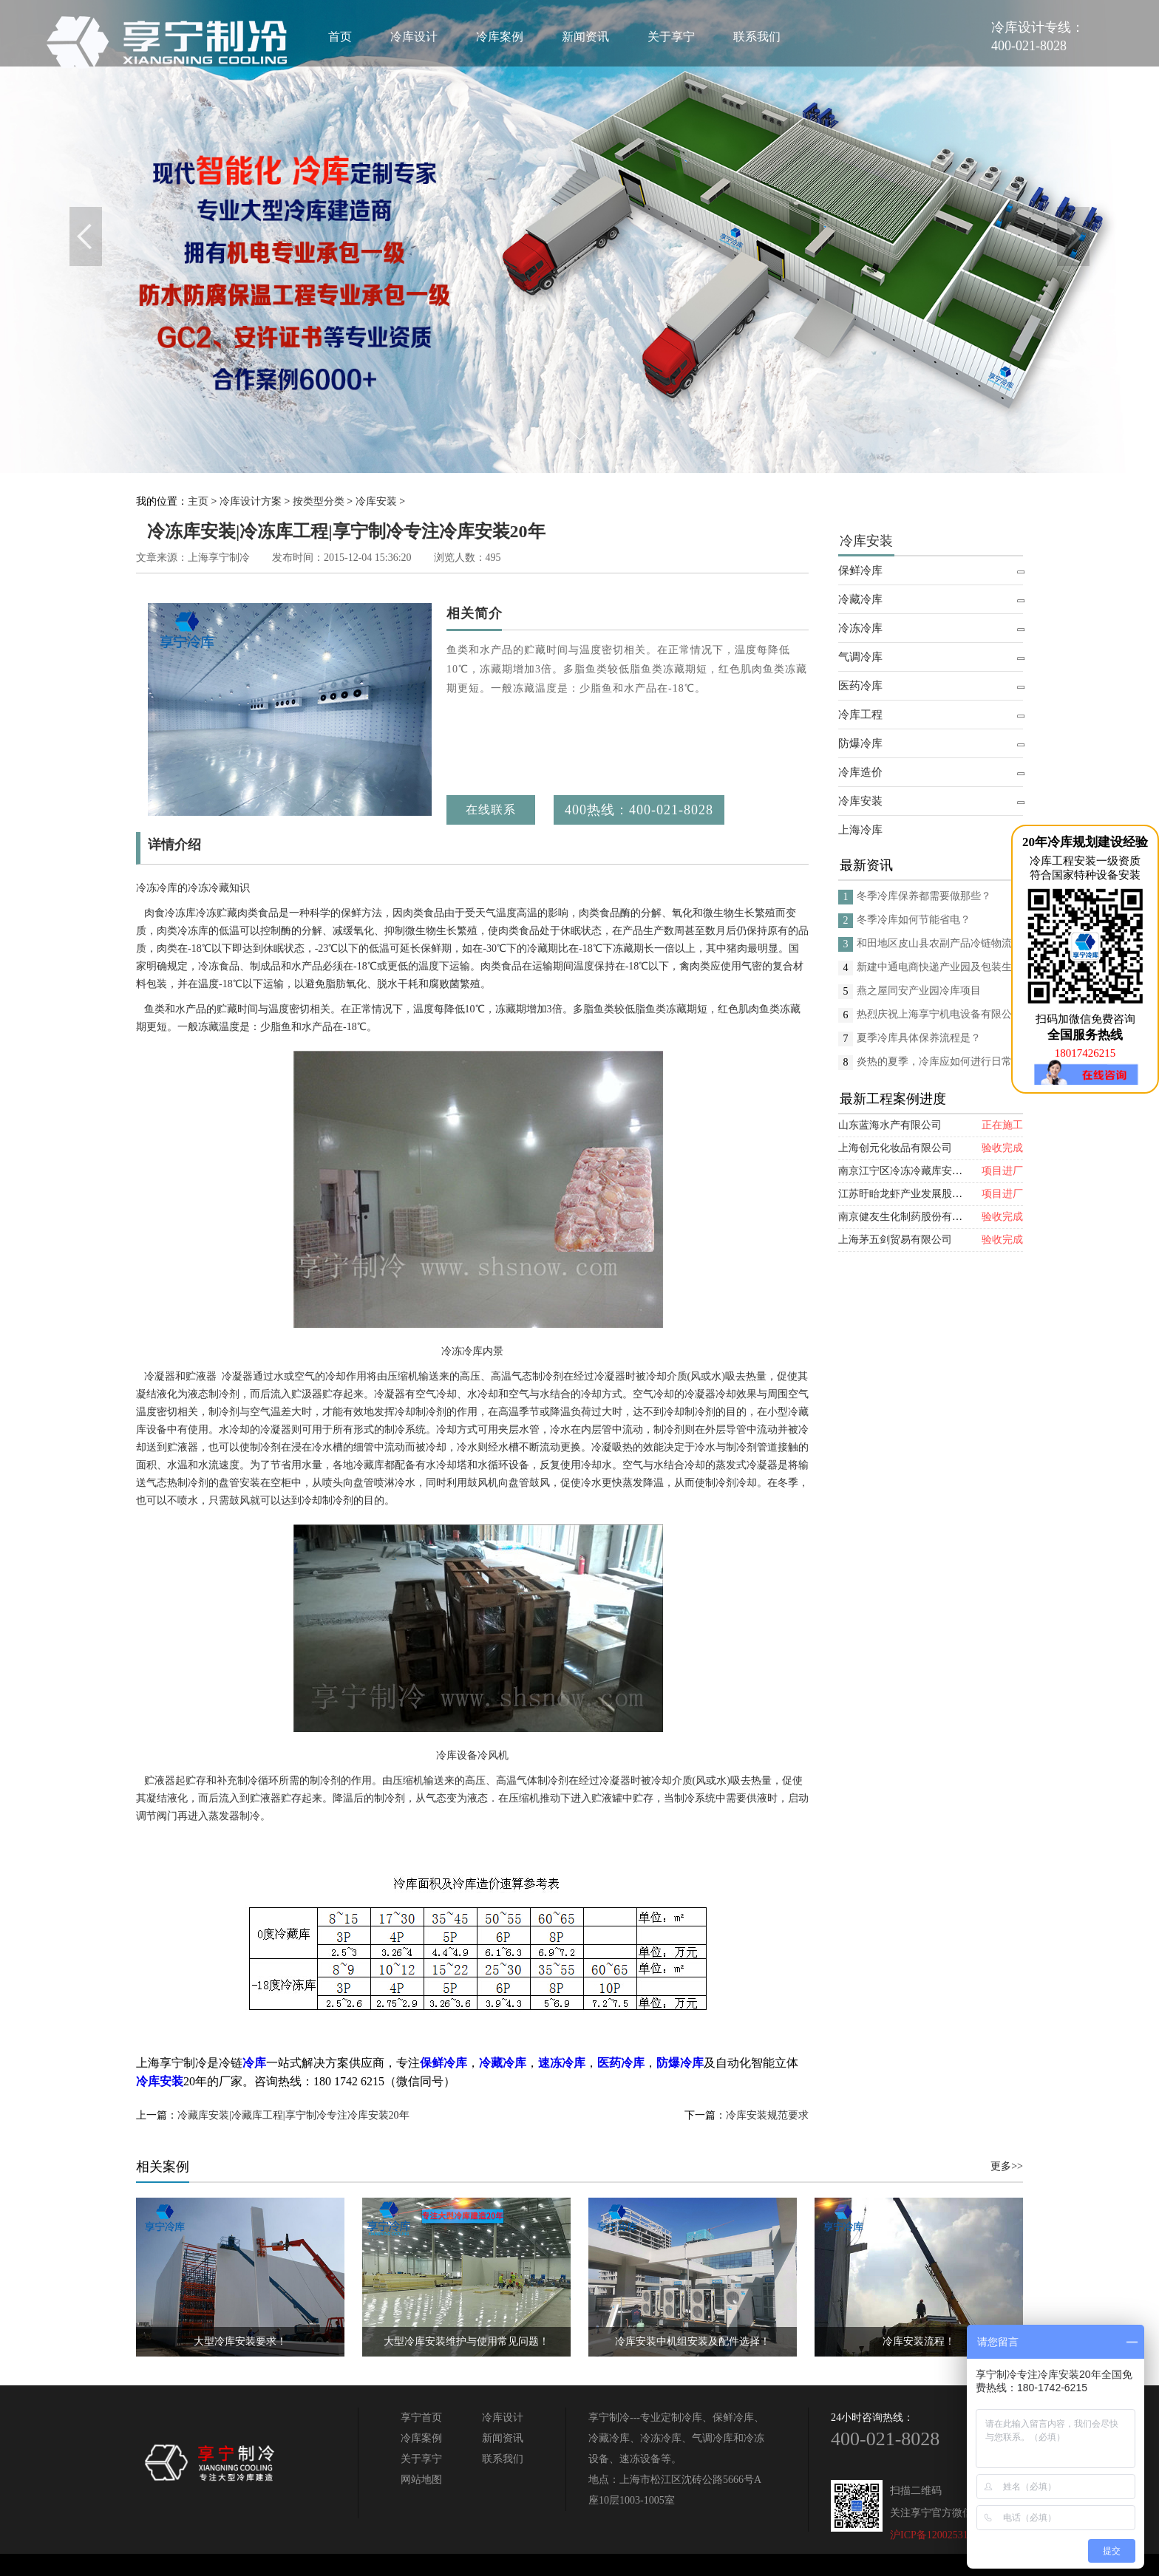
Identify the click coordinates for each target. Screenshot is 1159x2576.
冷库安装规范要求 (767, 2115)
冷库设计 (414, 36)
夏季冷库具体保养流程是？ (919, 1037)
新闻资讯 (585, 36)
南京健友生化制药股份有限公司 (910, 1216)
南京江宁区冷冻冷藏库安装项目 (910, 1170)
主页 (198, 501)
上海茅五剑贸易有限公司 (895, 1239)
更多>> (1006, 2166)
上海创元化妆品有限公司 (895, 1148)
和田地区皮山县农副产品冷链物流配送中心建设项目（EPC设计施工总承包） (940, 943)
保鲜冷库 (860, 570)
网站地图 (421, 2479)
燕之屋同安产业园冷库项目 (919, 990)
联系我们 (757, 36)
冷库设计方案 (251, 501)
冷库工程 (860, 714)
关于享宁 (671, 36)
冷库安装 (376, 501)
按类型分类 (318, 501)
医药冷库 (860, 686)
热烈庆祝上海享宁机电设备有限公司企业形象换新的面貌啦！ (940, 1014)
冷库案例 (499, 36)
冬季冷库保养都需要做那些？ (924, 896)
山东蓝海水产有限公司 (890, 1125)
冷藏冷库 (860, 599)
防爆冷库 (860, 743)
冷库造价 (860, 772)
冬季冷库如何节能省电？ (914, 919)
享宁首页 (421, 2417)
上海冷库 (860, 830)
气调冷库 (860, 657)
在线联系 (491, 809)
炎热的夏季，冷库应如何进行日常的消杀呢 (940, 1061)
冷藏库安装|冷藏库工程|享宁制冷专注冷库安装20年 (293, 2115)
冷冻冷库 (860, 628)
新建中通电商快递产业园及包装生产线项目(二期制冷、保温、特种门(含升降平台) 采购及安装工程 (940, 966)
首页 (340, 36)
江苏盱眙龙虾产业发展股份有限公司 (921, 1193)
